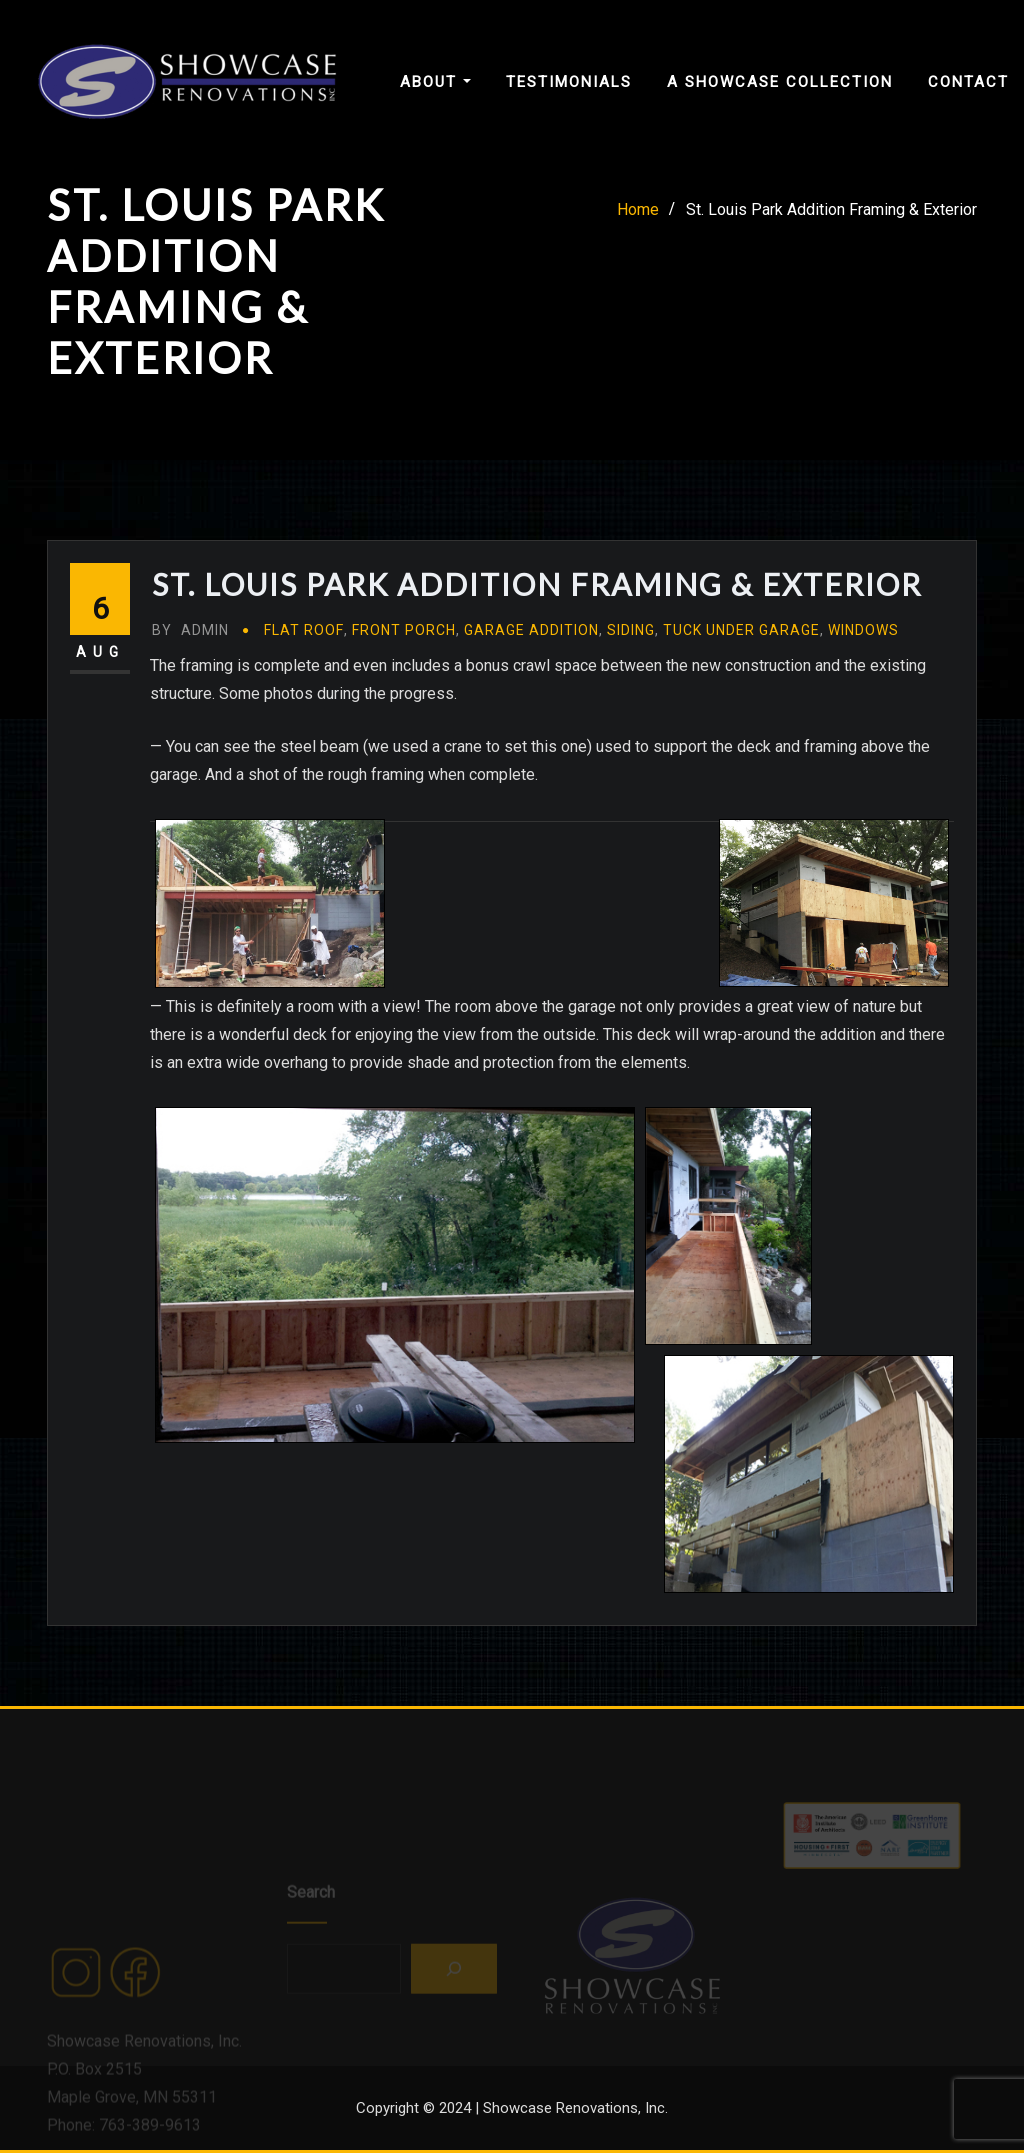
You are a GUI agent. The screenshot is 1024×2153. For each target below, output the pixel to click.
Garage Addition (531, 661)
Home (638, 215)
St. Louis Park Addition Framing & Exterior (831, 215)
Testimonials (569, 82)
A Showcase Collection (780, 82)
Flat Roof (304, 661)
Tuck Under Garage (741, 661)
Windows (863, 661)
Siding (631, 661)
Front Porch (404, 661)
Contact (968, 82)
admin (190, 661)
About (435, 82)
